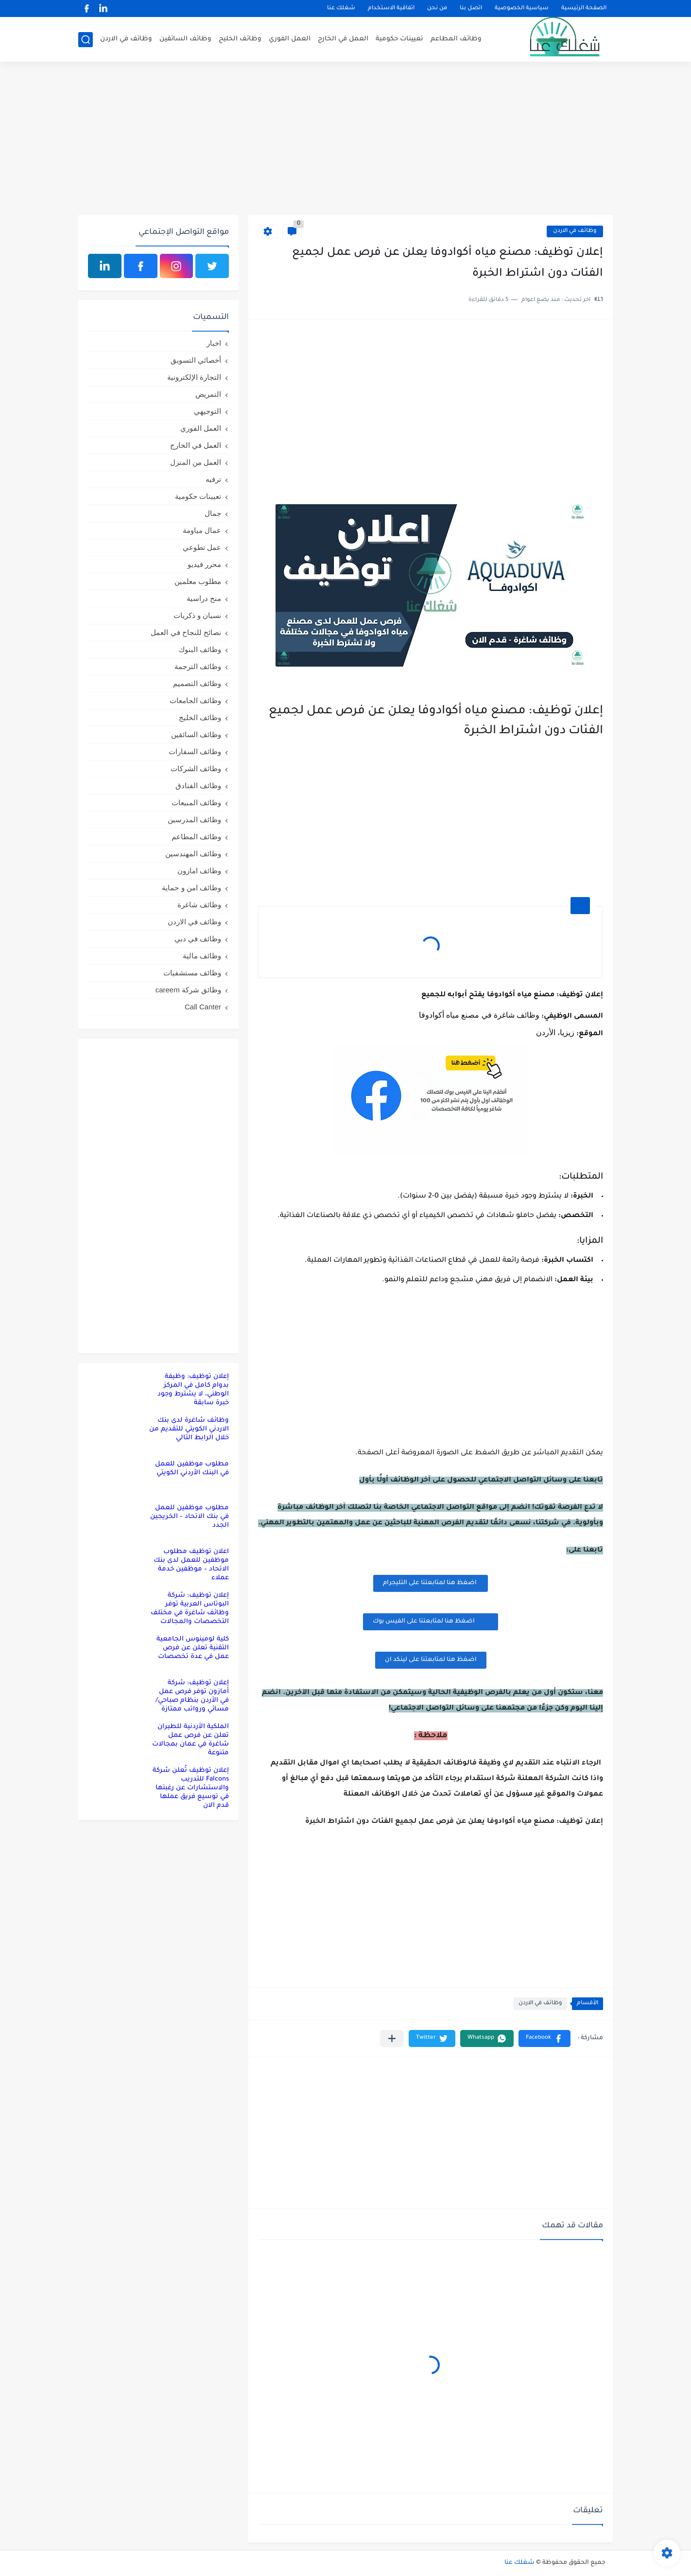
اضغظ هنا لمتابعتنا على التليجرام (430, 1583)
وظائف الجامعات (195, 700)
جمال (213, 513)
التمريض (208, 394)
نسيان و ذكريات (197, 615)
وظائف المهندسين (193, 853)
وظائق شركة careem (188, 990)
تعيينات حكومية (399, 39)
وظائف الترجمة (197, 666)
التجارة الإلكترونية (194, 377)
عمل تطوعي (202, 547)
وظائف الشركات (196, 768)
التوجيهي (207, 411)
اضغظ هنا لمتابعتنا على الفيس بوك (430, 1621)
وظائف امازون (199, 870)
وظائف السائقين (185, 39)
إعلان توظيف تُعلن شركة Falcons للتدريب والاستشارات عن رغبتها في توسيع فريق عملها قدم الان (191, 1788)
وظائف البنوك (200, 649)
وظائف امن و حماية (191, 887)
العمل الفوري (290, 39)
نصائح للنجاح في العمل (186, 632)
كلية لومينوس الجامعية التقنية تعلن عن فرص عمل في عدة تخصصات (192, 1648)
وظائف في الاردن (126, 39)
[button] (544, 2038)
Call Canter (203, 1007)
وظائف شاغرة (199, 904)
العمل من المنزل (195, 462)
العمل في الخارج (343, 39)
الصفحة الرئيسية (583, 8)
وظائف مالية (202, 956)
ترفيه (213, 479)
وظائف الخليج (240, 39)
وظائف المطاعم (456, 39)
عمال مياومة (202, 530)
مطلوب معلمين (197, 581)
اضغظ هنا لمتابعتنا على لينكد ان (431, 1660)
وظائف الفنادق (198, 785)
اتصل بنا (471, 8)
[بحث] (85, 39)
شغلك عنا (341, 8)
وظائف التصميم (197, 683)
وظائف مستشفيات (192, 973)
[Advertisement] (345, 139)
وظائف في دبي (197, 939)
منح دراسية (204, 598)
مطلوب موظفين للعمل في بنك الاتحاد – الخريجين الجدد (189, 1516)
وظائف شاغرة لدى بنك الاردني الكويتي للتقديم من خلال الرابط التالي (189, 1429)
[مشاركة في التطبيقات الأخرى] (392, 2038)
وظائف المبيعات (196, 802)
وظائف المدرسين (194, 819)
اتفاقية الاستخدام (391, 8)
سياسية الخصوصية (522, 8)
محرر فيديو (204, 564)
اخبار (214, 343)
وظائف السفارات (195, 751)
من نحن (437, 8)
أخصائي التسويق (196, 360)
